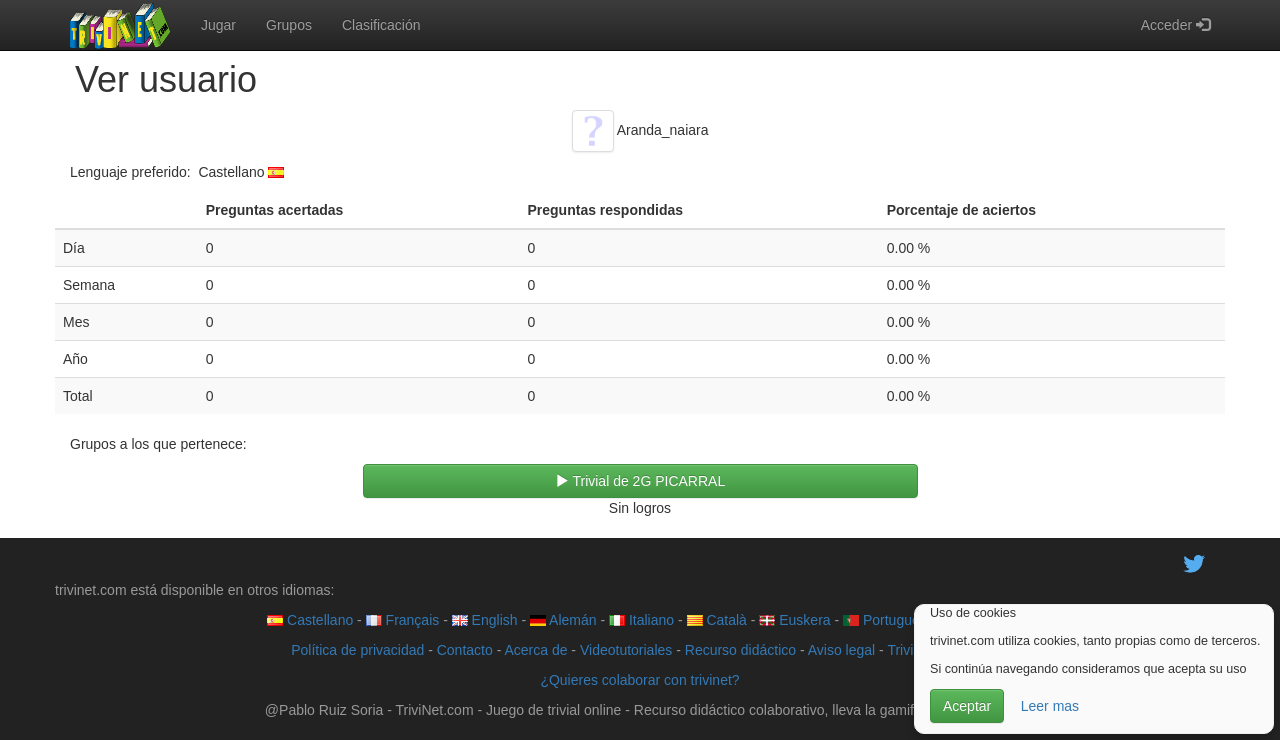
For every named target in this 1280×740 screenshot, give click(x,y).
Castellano (310, 620)
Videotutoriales (626, 650)
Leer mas (1050, 706)
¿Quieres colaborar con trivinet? (639, 680)
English (485, 620)
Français (403, 620)
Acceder (1175, 25)
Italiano (641, 620)
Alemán (563, 620)
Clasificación (381, 25)
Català (717, 620)
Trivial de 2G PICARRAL (640, 481)
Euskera (794, 620)
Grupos (289, 25)
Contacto (465, 650)
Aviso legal (841, 650)
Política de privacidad (357, 650)
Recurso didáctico (740, 650)
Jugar (218, 25)
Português (885, 620)
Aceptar (967, 706)
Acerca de (535, 650)
